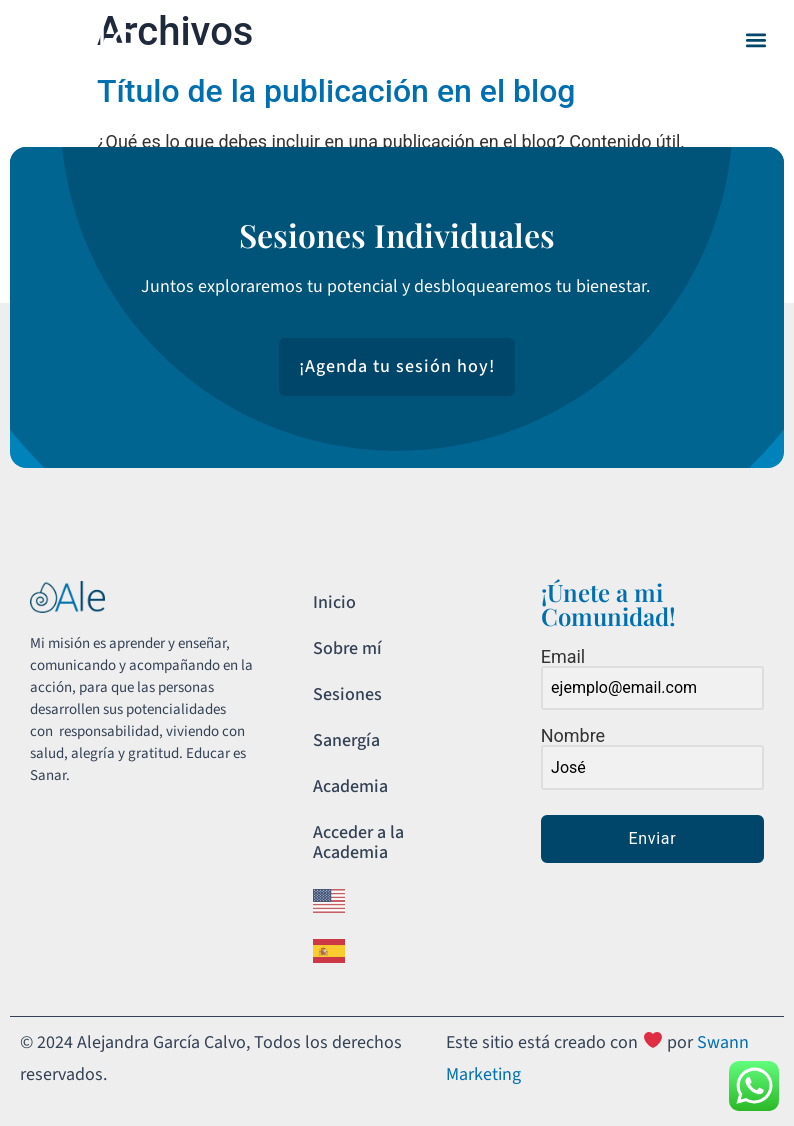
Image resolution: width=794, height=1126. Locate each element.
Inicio (334, 602)
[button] (755, 40)
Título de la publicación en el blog (336, 91)
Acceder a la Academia (358, 842)
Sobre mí (347, 648)
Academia (350, 786)
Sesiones (347, 694)
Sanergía (346, 740)
